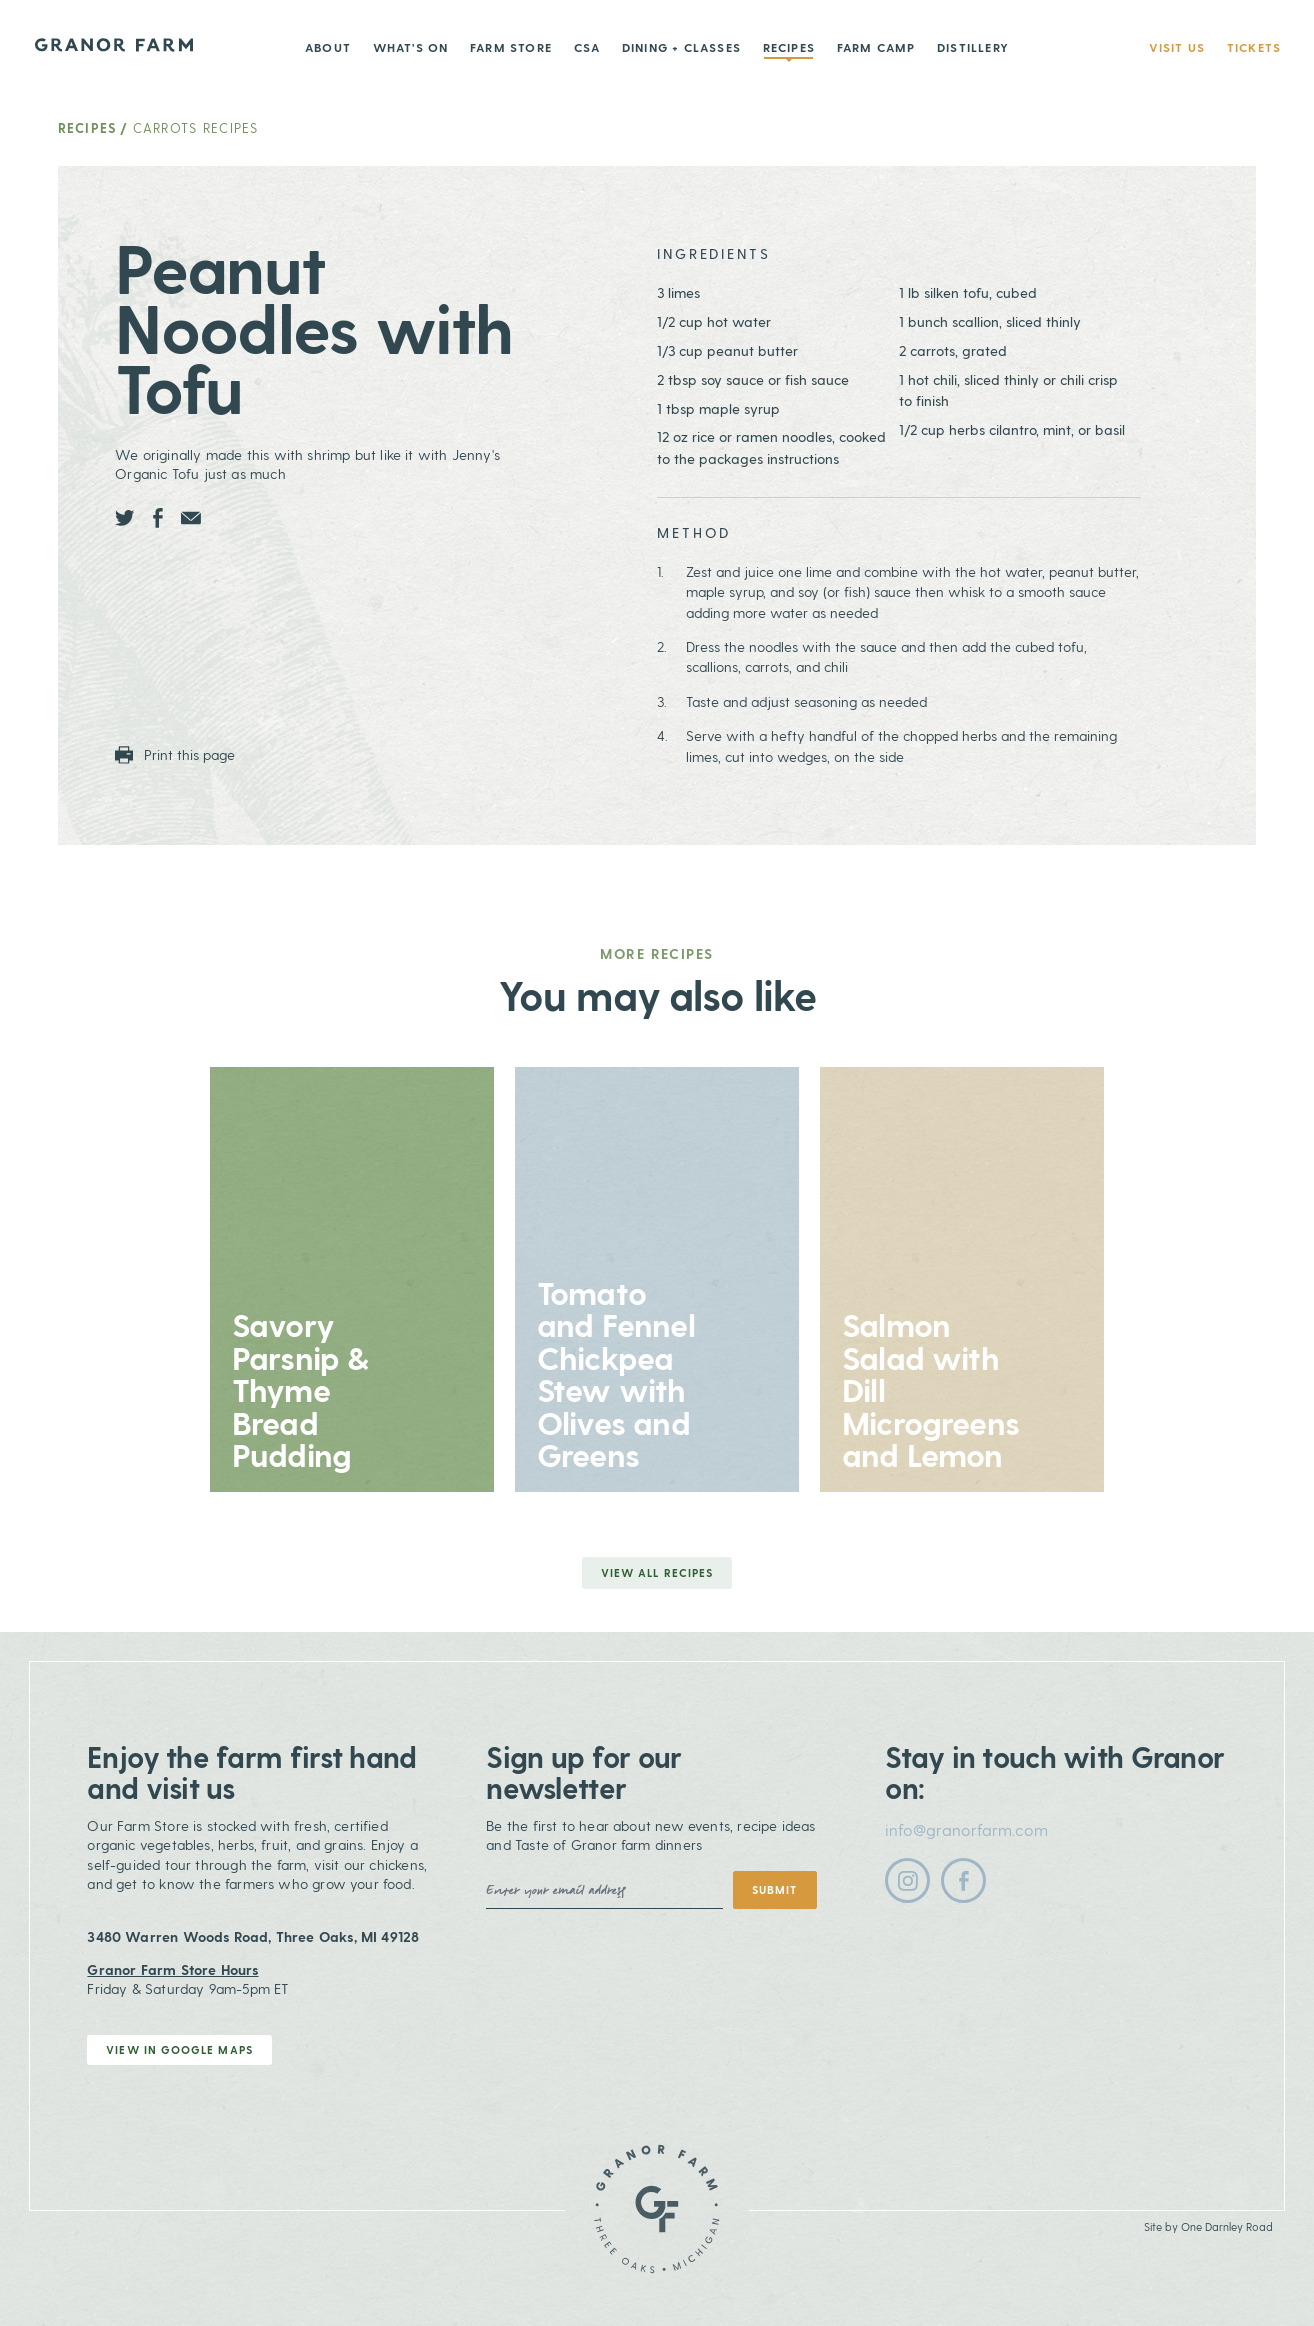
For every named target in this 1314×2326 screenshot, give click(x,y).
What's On (411, 47)
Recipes (789, 47)
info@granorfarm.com (966, 1829)
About (328, 47)
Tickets (1254, 47)
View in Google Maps (179, 2049)
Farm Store (511, 47)
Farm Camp (876, 47)
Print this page (175, 754)
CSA (587, 47)
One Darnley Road (1227, 2226)
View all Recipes (657, 1572)
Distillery (973, 47)
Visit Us (1177, 47)
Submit (774, 1889)
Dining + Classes (681, 47)
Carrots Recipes (196, 127)
